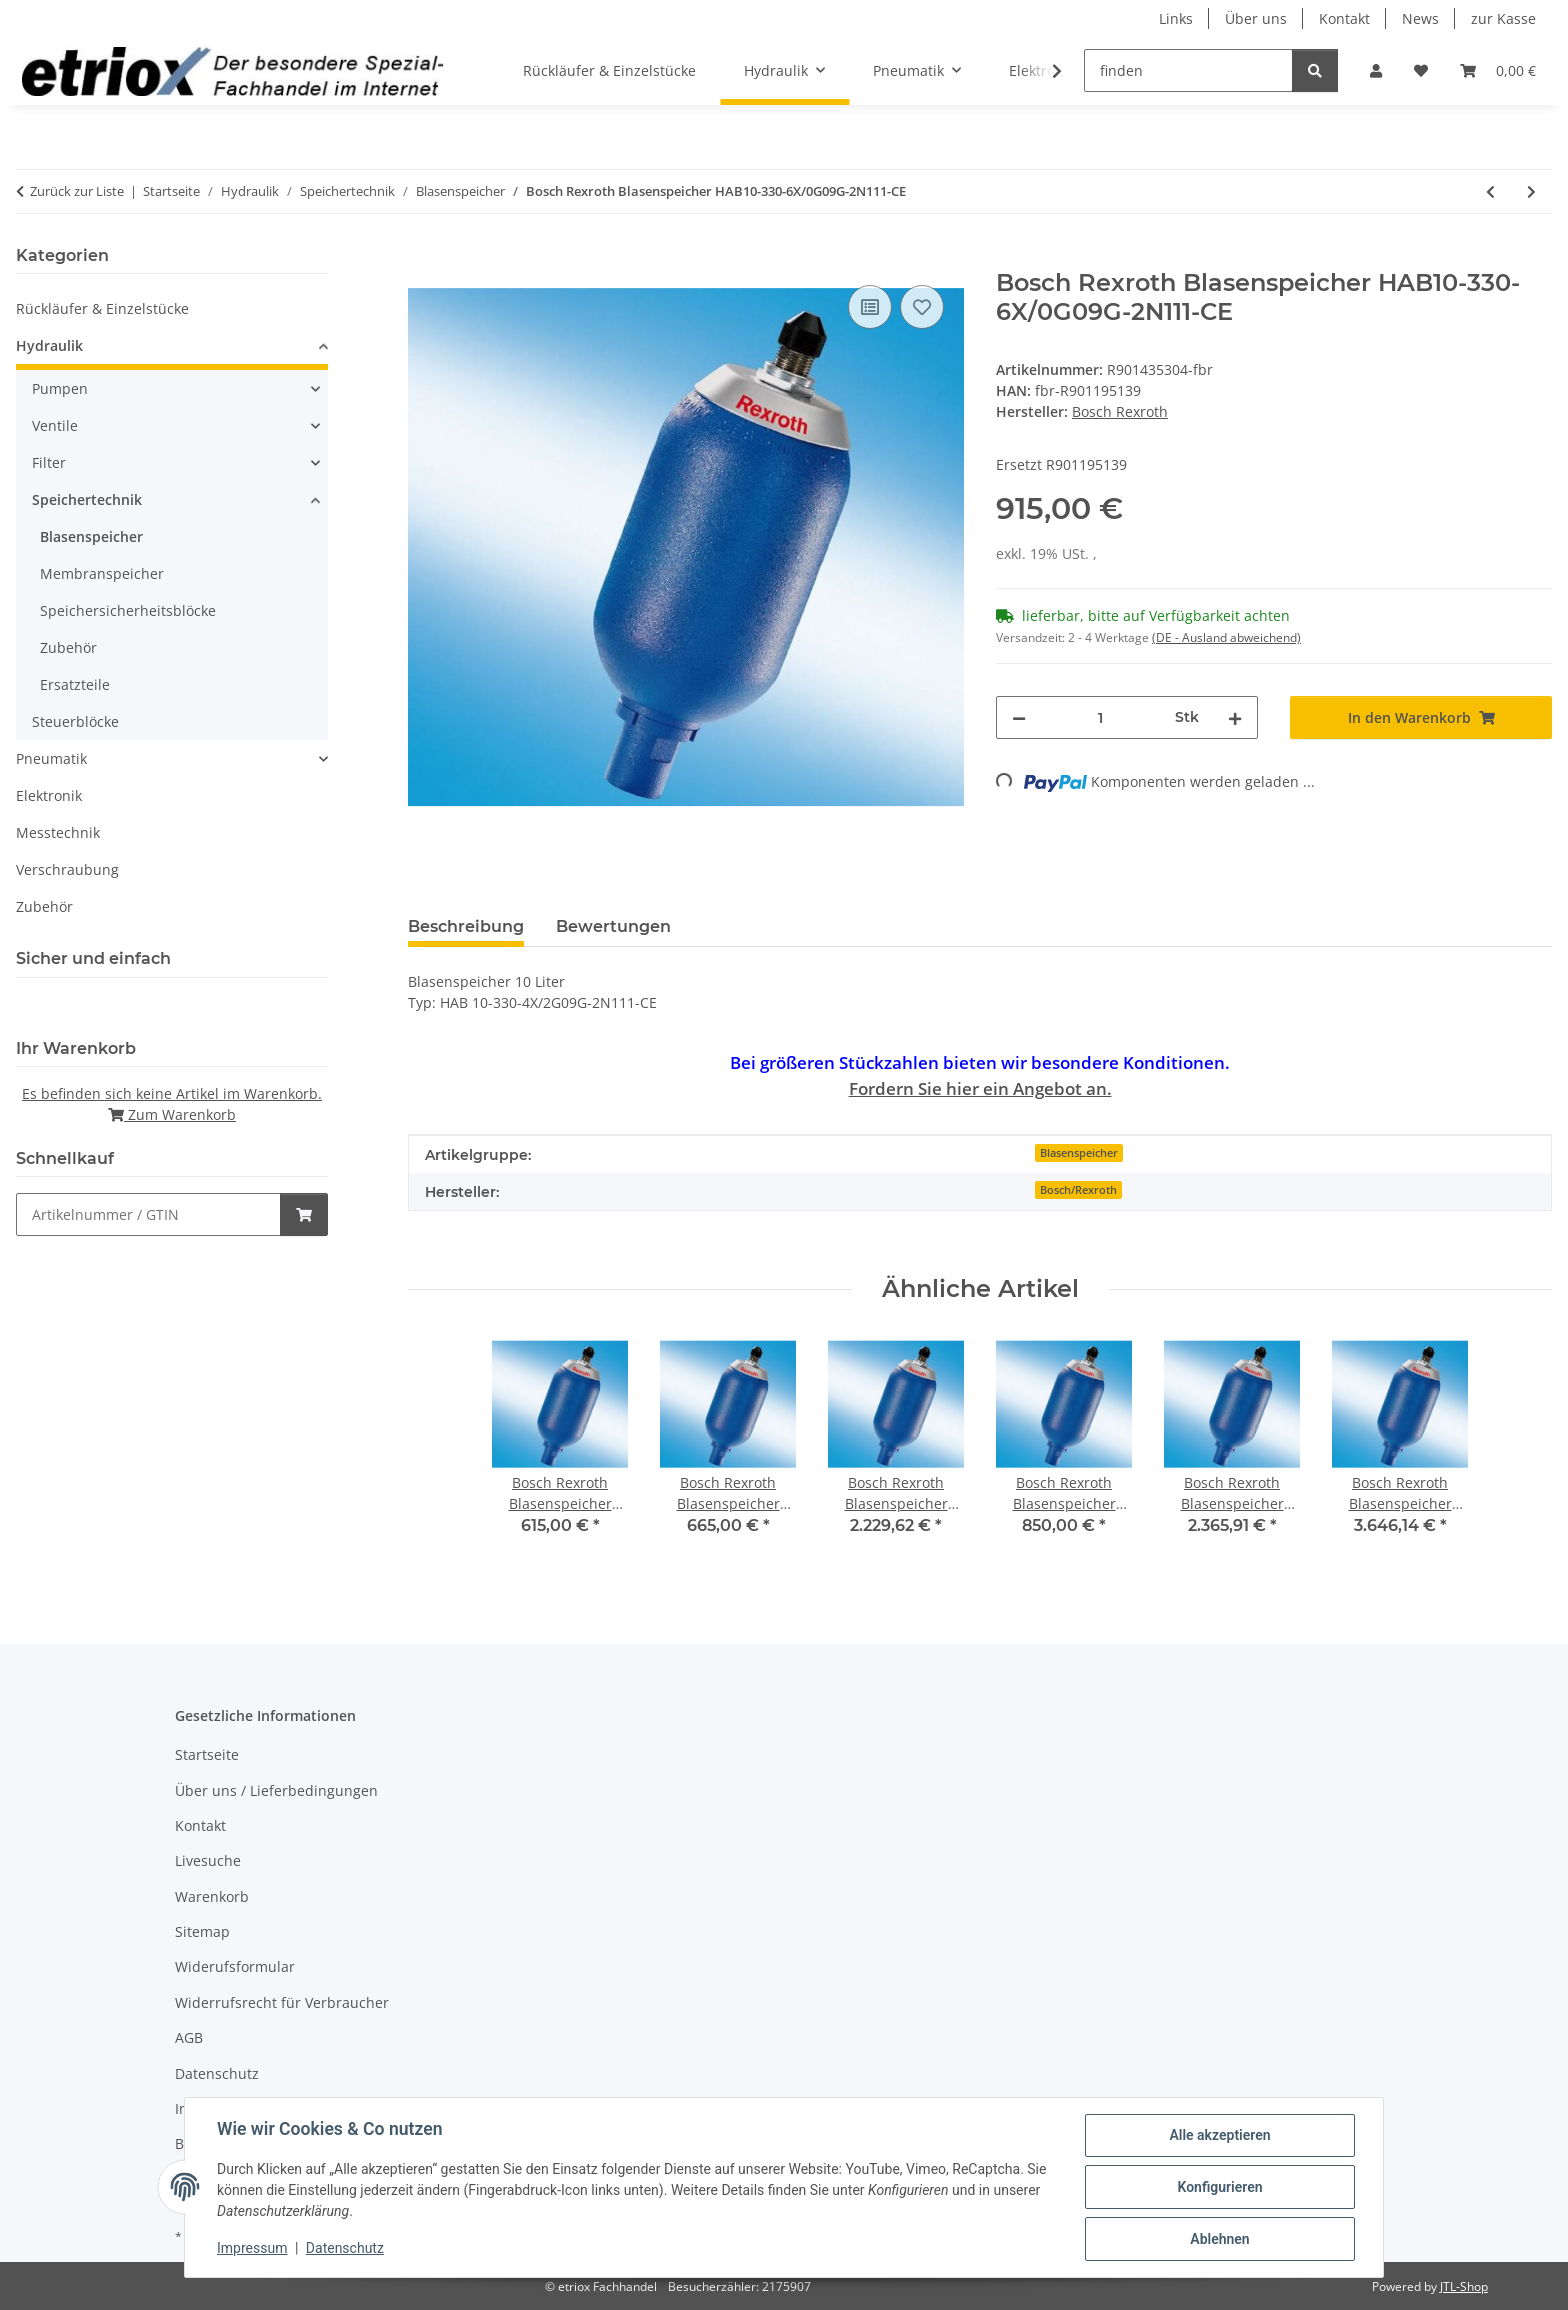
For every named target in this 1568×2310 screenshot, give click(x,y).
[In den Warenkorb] (424, 258)
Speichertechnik (87, 499)
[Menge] (1100, 717)
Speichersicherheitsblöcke (128, 610)
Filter (49, 462)
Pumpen (60, 388)
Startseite (207, 1754)
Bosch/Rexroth (1078, 1190)
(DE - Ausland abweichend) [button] (1226, 637)
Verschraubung (67, 869)
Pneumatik (51, 758)
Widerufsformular (235, 1966)
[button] (1376, 70)
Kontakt (1344, 18)
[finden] (1188, 70)
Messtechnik (58, 832)
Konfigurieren (1219, 2187)
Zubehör (68, 647)
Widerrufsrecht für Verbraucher (282, 2002)
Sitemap (202, 1931)
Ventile (55, 425)
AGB (189, 2037)
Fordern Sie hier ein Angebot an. (980, 1088)
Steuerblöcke (75, 721)
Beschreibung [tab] (466, 926)
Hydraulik (49, 345)
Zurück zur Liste (77, 191)
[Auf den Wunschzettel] (922, 307)
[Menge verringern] (1019, 717)
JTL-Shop (1464, 2286)
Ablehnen (1219, 2239)
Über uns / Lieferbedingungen (276, 1790)
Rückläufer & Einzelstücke (102, 308)
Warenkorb (212, 1896)
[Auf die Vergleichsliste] (870, 307)
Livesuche (208, 1860)
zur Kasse (1503, 18)
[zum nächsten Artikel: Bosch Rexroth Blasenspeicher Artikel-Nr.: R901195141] (1531, 191)
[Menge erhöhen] (1235, 717)
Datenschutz (345, 2248)
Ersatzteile (75, 684)
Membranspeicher (102, 573)
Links (1176, 18)
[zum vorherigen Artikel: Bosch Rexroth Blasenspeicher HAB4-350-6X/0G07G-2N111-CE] (1490, 191)
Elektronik (49, 795)
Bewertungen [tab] (613, 926)
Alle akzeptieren (1219, 2135)
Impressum (252, 2248)
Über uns (1256, 18)
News (1420, 18)
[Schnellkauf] (148, 1214)
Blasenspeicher (1079, 1153)
